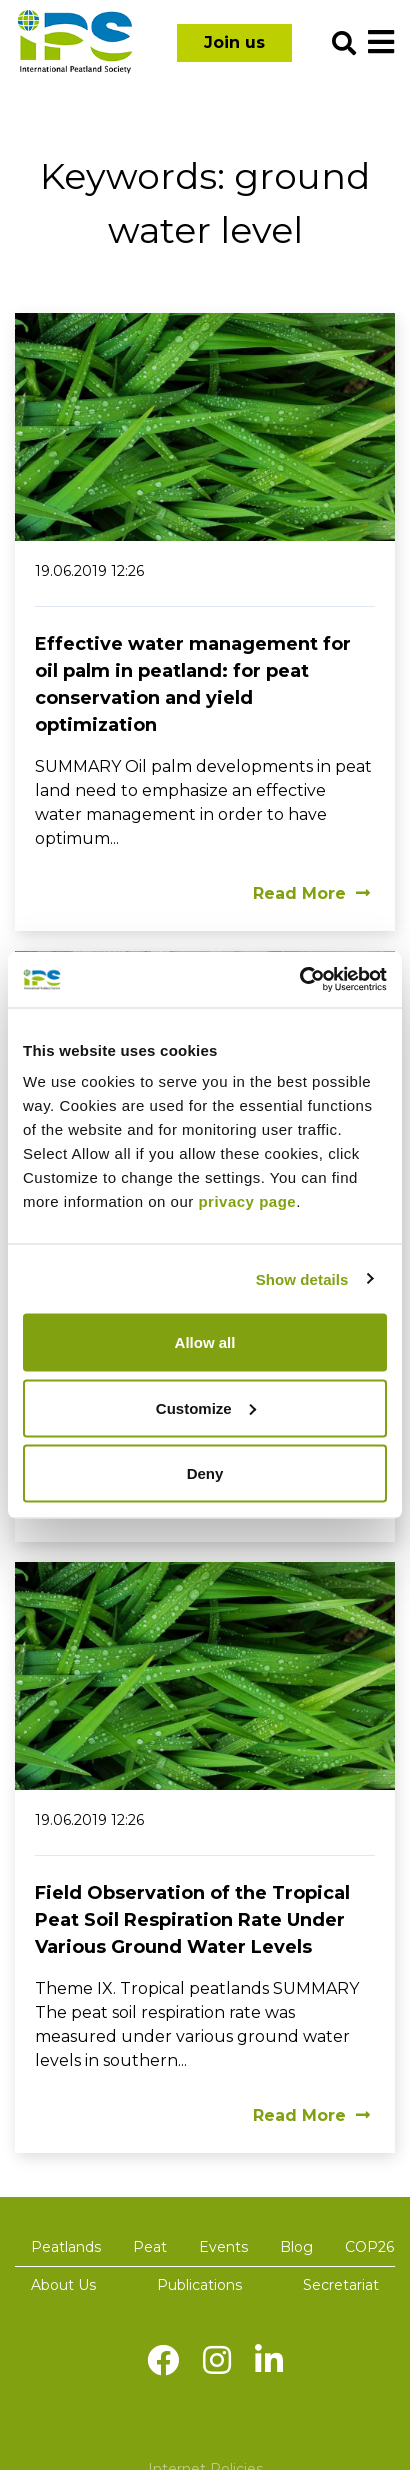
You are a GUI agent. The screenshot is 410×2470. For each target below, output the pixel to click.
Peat (150, 2247)
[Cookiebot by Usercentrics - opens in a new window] (299, 980)
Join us (234, 42)
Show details (302, 1278)
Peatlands (66, 2247)
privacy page (247, 1201)
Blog (296, 2247)
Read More (311, 893)
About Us (63, 2285)
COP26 (369, 2247)
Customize (206, 1407)
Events (223, 2247)
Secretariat (341, 2285)
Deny (205, 1473)
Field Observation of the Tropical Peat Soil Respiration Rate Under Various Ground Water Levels (192, 1920)
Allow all (205, 1342)
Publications (199, 2285)
